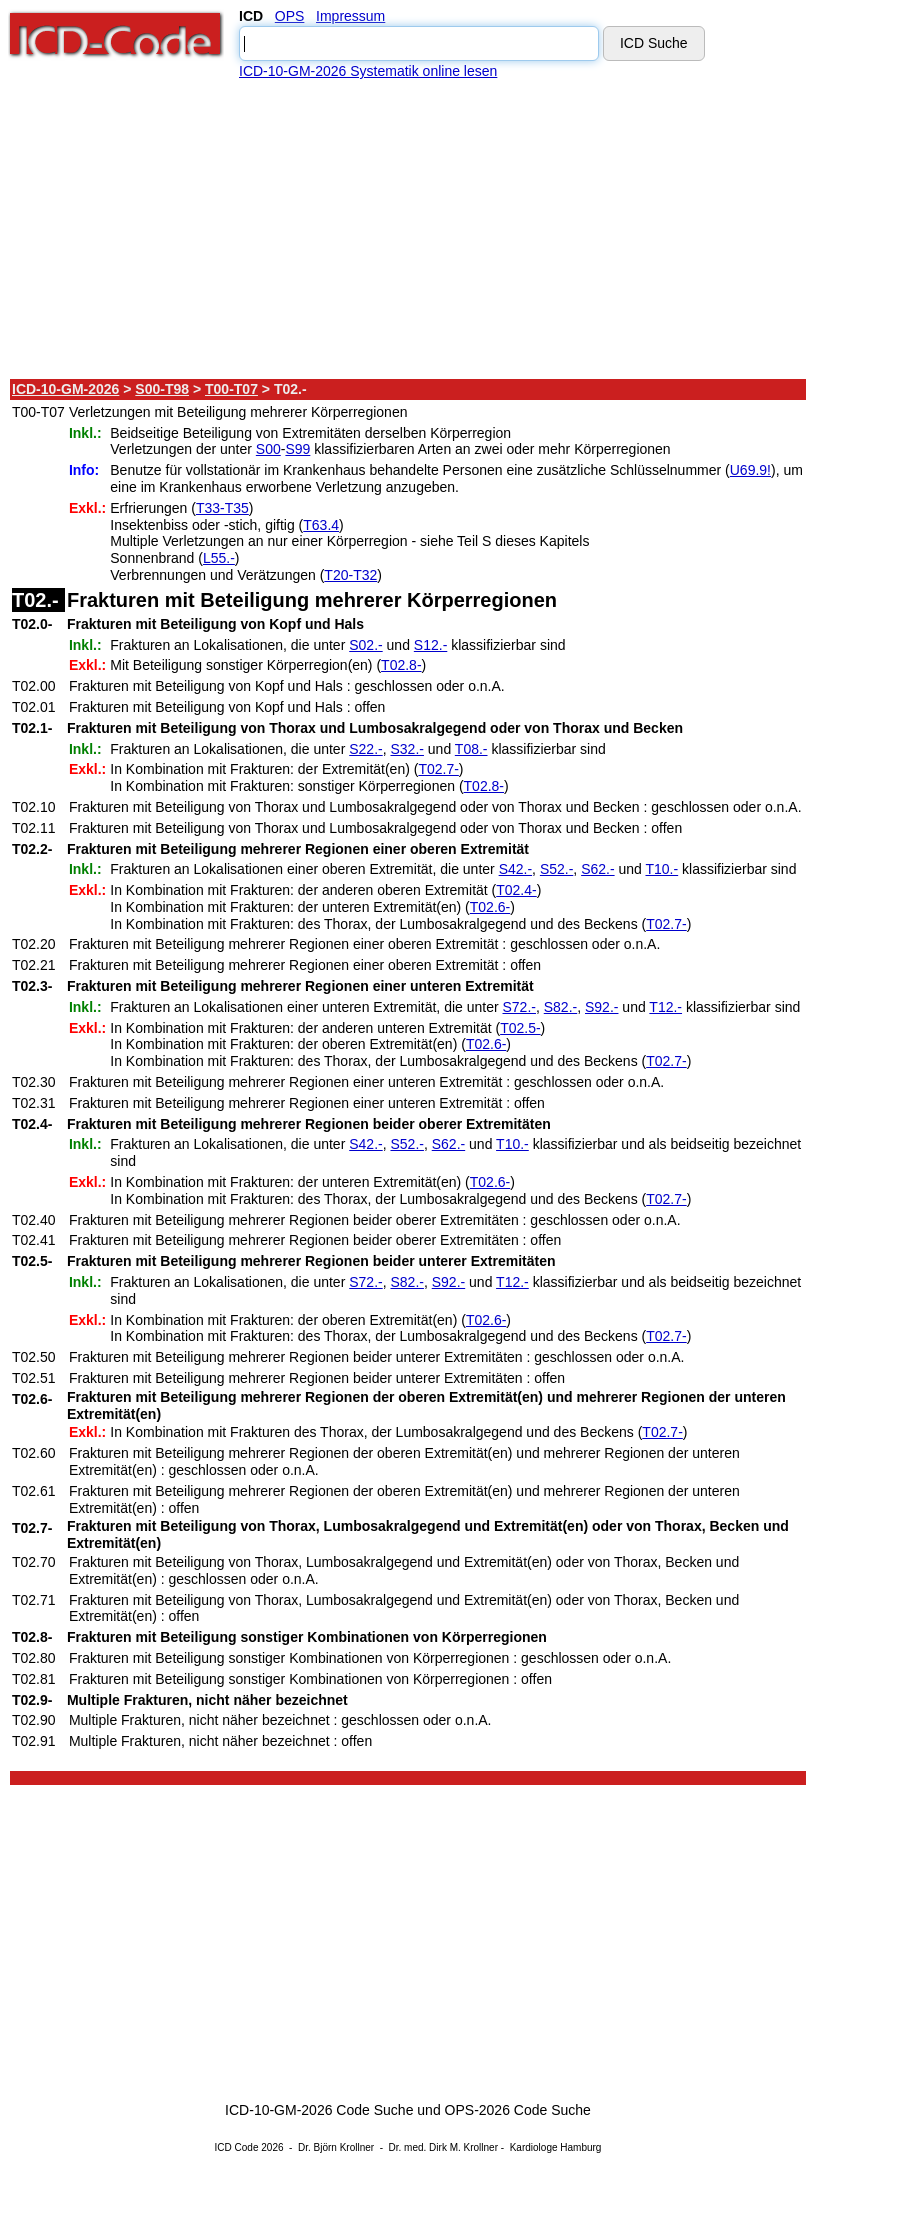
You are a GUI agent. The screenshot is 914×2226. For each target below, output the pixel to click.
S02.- (365, 645)
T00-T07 (231, 389)
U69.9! (750, 470)
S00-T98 (162, 389)
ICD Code (237, 2147)
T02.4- (516, 890)
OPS (290, 16)
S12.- (430, 645)
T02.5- (520, 1028)
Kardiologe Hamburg (556, 2147)
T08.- (471, 749)
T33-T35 (222, 508)
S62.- (597, 869)
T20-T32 (350, 575)
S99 (297, 449)
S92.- (601, 1007)
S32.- (406, 749)
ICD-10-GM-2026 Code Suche (319, 2110)
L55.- (219, 558)
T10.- (661, 869)
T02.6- (490, 907)
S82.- (560, 1007)
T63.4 (321, 525)
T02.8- (401, 665)
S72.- (519, 1007)
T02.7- (438, 769)
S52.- (556, 869)
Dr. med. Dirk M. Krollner (443, 2147)
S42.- (515, 869)
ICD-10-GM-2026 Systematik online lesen (368, 71)
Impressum (350, 16)
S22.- (365, 749)
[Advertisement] (409, 229)
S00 (268, 449)
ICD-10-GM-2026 (65, 389)
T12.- (665, 1007)
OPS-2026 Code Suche (518, 2110)
